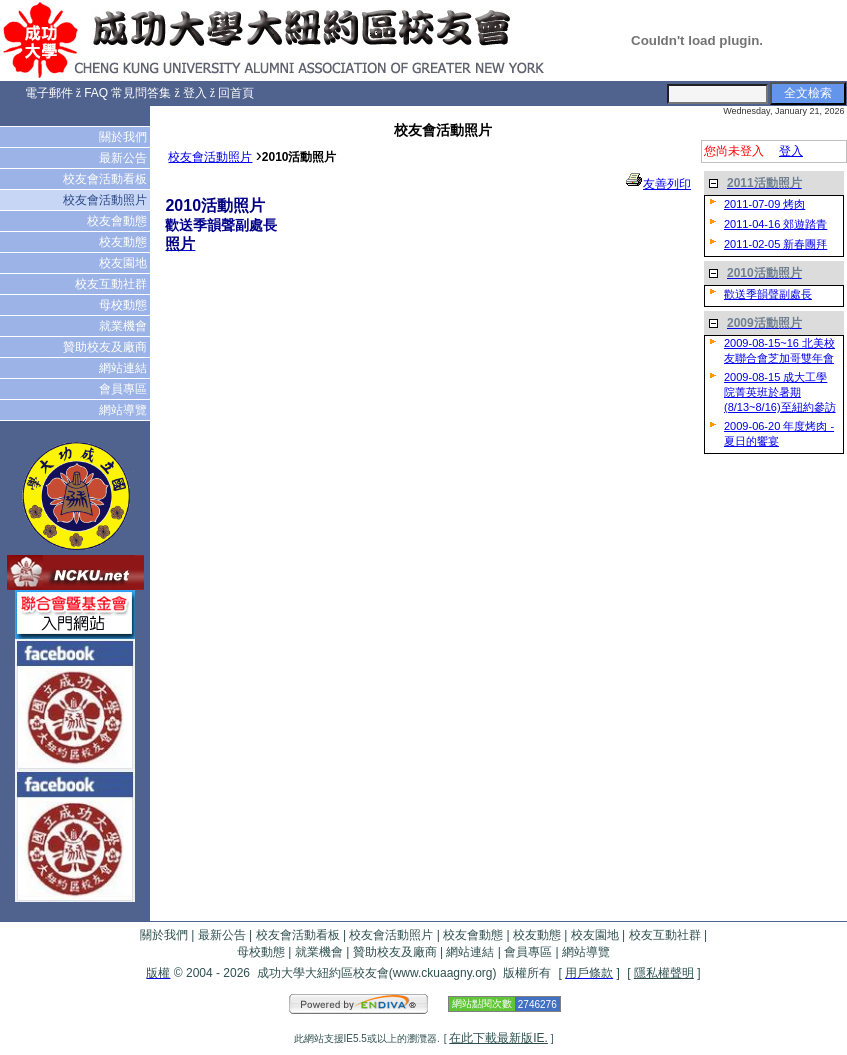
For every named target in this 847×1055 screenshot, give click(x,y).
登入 (195, 93)
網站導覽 (124, 410)
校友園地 (124, 263)
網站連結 (124, 368)
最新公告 (124, 158)
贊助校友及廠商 (106, 347)
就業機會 (124, 326)
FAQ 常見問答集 (127, 93)
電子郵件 (49, 93)
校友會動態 (118, 221)
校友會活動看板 (106, 179)
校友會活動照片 (106, 200)
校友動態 (124, 242)
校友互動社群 (112, 284)
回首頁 (236, 93)
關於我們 (124, 137)
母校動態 (124, 305)
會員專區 (124, 389)
